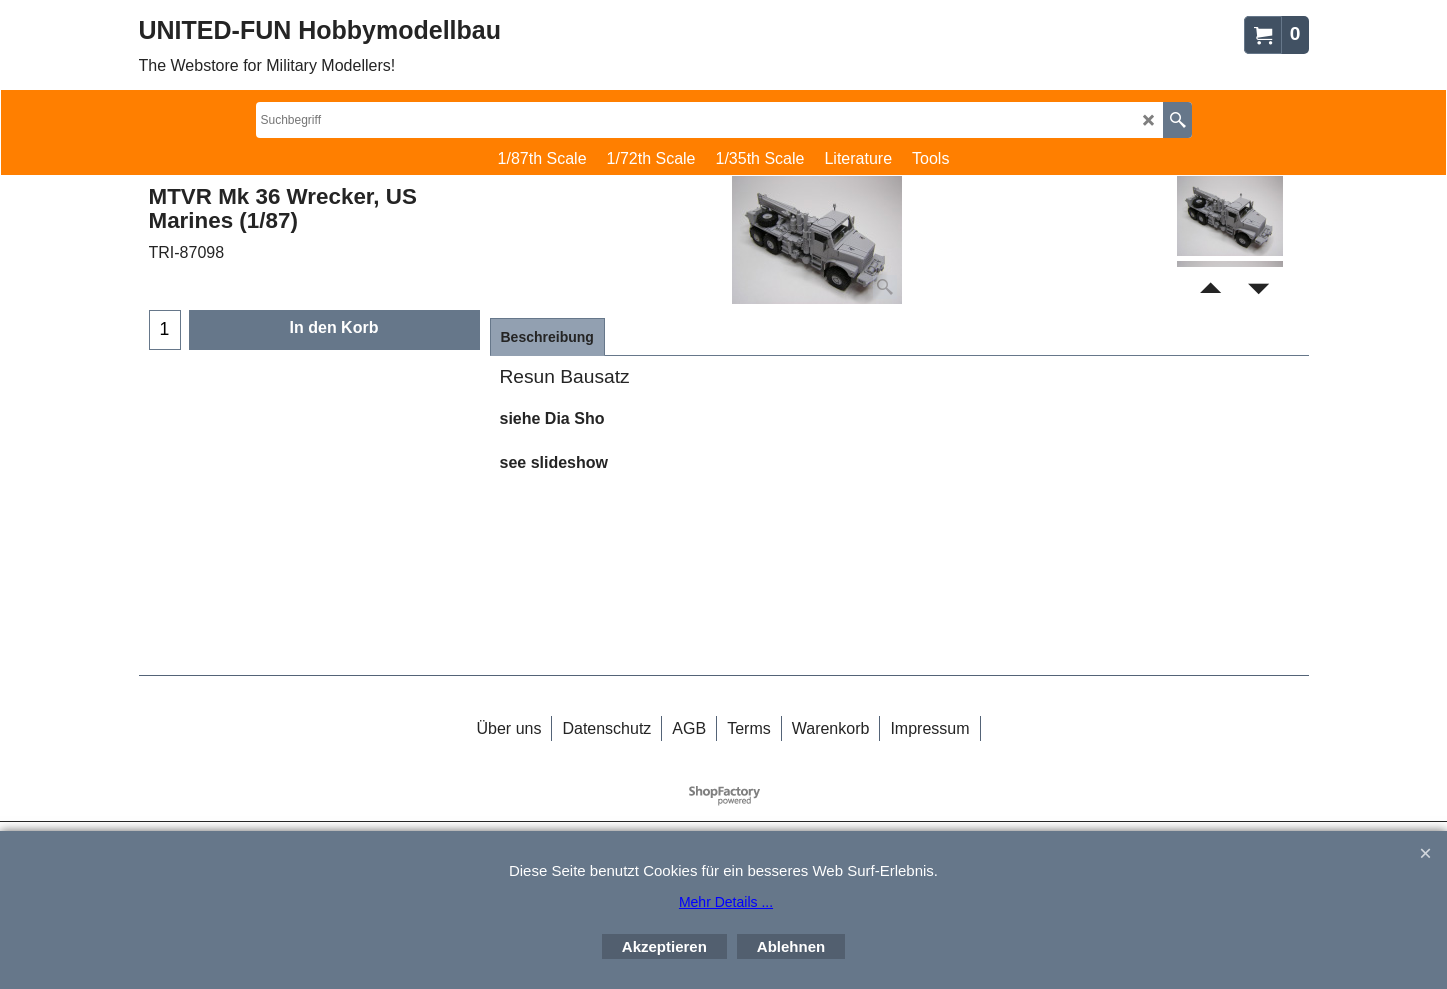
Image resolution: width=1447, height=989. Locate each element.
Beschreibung (547, 337)
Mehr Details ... (726, 902)
